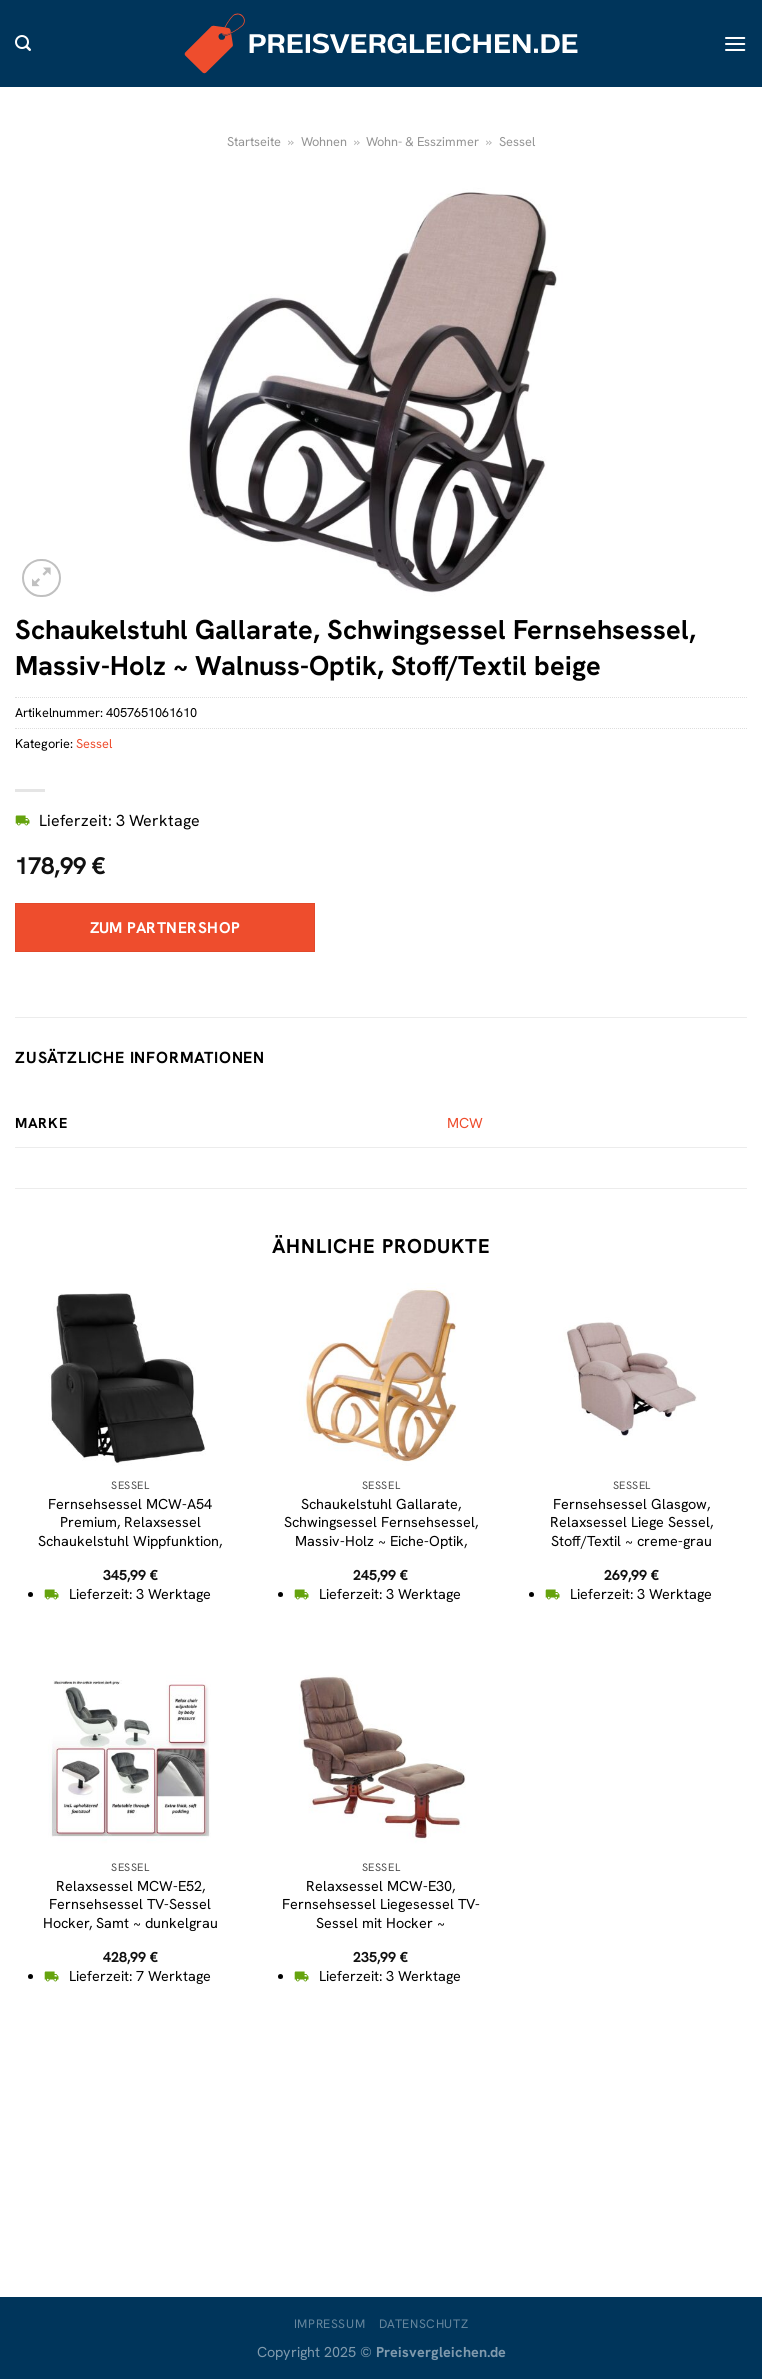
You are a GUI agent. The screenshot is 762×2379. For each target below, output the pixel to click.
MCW (465, 1123)
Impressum (330, 2324)
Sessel (517, 141)
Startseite (254, 141)
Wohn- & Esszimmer (422, 141)
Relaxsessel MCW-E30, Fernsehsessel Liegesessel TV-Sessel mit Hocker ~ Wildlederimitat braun (381, 1914)
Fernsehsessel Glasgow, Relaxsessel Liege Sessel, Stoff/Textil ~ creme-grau (631, 1522)
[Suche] (23, 43)
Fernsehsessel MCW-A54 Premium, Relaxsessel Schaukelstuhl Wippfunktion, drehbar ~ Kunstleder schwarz (130, 1532)
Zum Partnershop (165, 927)
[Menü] (735, 43)
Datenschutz (424, 2324)
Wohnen (324, 141)
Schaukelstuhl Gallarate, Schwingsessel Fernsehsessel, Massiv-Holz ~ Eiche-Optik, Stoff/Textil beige (381, 1532)
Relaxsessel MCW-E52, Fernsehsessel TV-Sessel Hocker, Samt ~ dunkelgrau (130, 1904)
